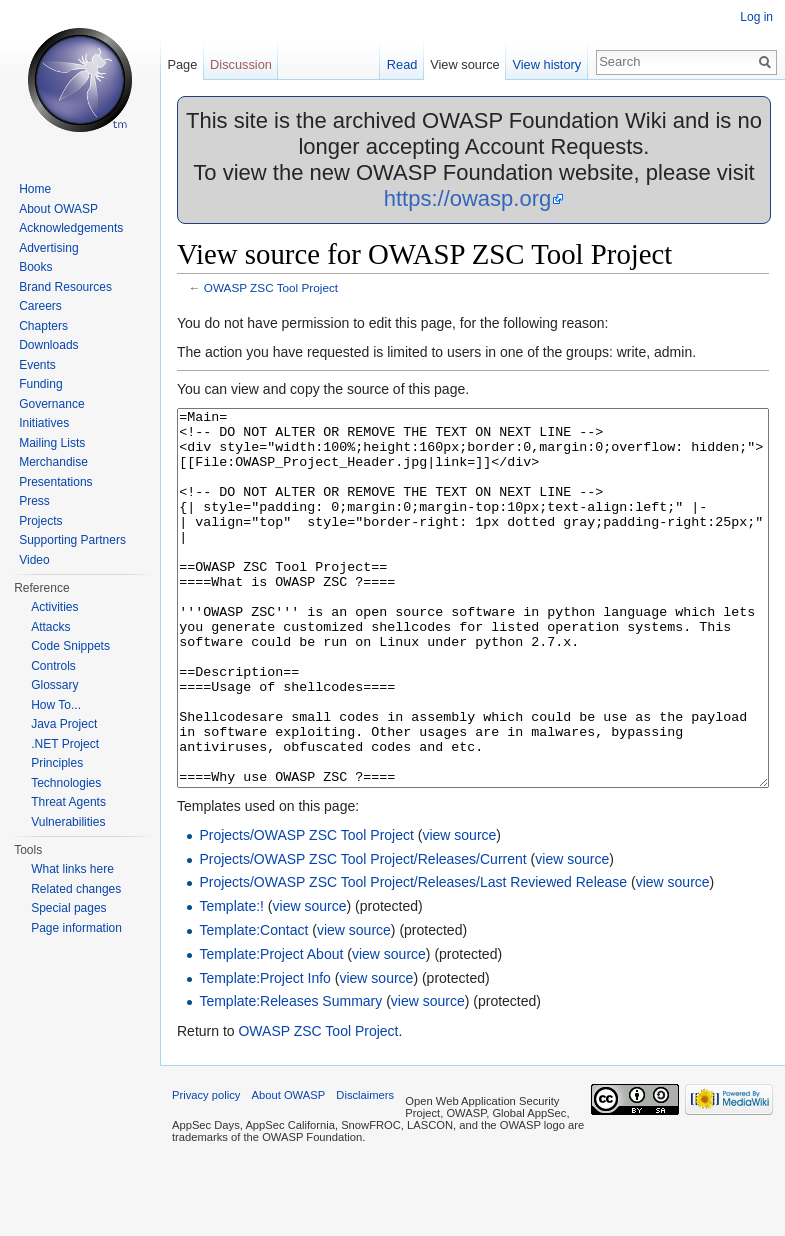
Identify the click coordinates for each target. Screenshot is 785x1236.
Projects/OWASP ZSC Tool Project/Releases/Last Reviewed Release (413, 957)
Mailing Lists (52, 443)
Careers (40, 306)
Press (34, 501)
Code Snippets (70, 646)
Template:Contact (253, 1005)
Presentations (55, 482)
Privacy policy (206, 1170)
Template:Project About (271, 1029)
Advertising (48, 248)
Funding (40, 384)
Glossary (54, 685)
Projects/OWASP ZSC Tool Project (306, 910)
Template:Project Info (265, 1053)
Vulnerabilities (68, 822)
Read (402, 64)
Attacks (50, 627)
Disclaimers (365, 1170)
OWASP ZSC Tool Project (271, 287)
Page (182, 64)
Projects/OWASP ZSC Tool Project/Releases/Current (362, 934)
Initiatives (44, 423)
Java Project (64, 724)
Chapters (43, 326)
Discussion (241, 64)
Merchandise (53, 462)
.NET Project (65, 744)
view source (459, 910)
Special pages (68, 908)
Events (37, 365)
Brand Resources (65, 287)
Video (34, 560)
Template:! (231, 981)
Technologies (66, 783)
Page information (76, 928)
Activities (54, 607)
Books (35, 267)
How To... (56, 705)
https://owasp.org (468, 198)
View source (464, 64)
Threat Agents (68, 802)
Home (35, 189)
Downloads (48, 345)
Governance (51, 404)
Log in (756, 17)
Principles (57, 763)
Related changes (76, 889)
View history (546, 64)
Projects (40, 521)
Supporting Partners (72, 540)
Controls (53, 666)
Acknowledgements (71, 228)
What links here (72, 869)
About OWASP (58, 209)
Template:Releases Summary (290, 1076)
